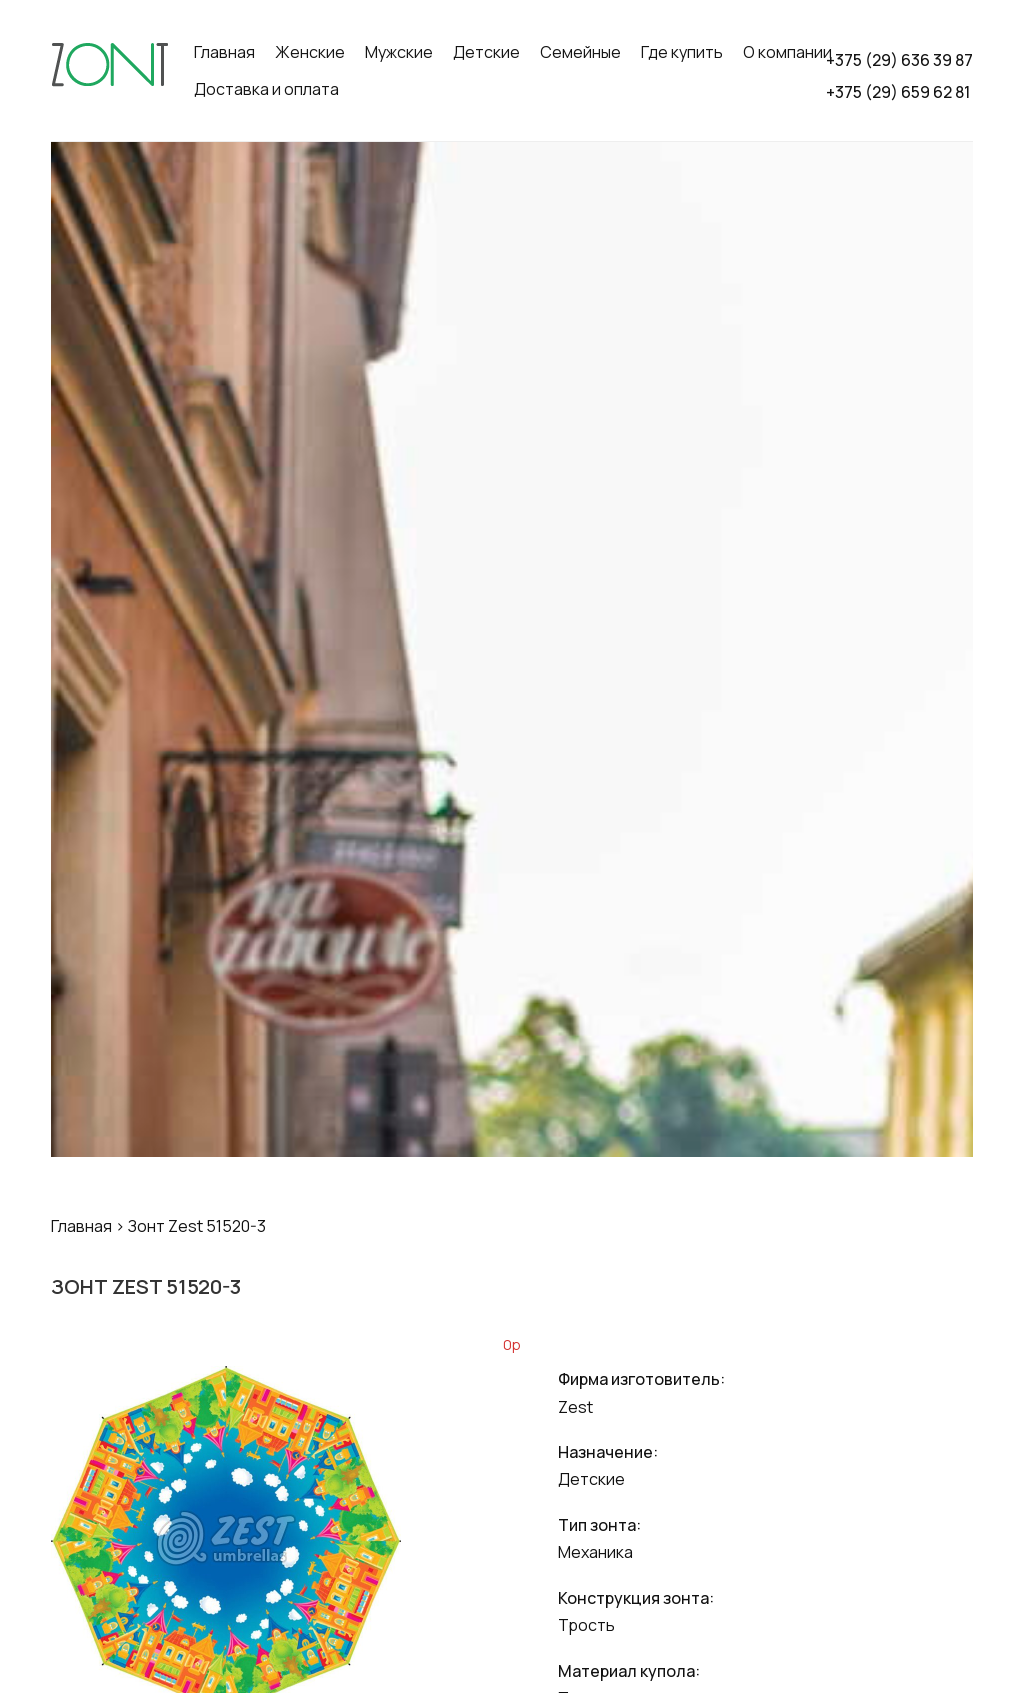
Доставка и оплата (266, 89)
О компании (787, 52)
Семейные (580, 52)
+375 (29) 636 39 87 (899, 60)
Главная (224, 52)
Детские (486, 52)
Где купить (682, 52)
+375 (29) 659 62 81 (898, 92)
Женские (310, 52)
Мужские (399, 52)
